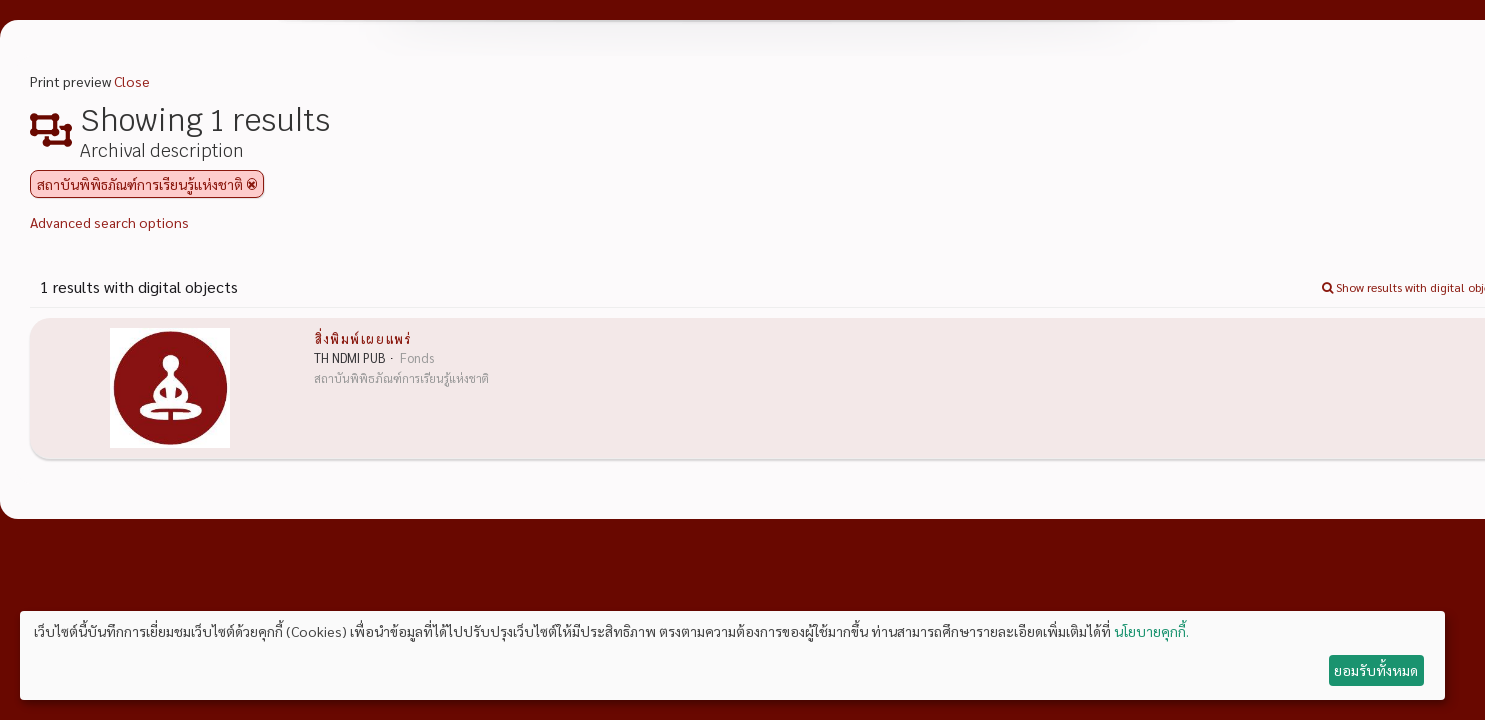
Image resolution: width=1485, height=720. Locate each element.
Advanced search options (109, 222)
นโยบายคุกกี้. (1151, 631)
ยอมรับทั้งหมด (1376, 670)
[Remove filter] (252, 184)
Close (132, 81)
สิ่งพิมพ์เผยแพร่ (362, 338)
